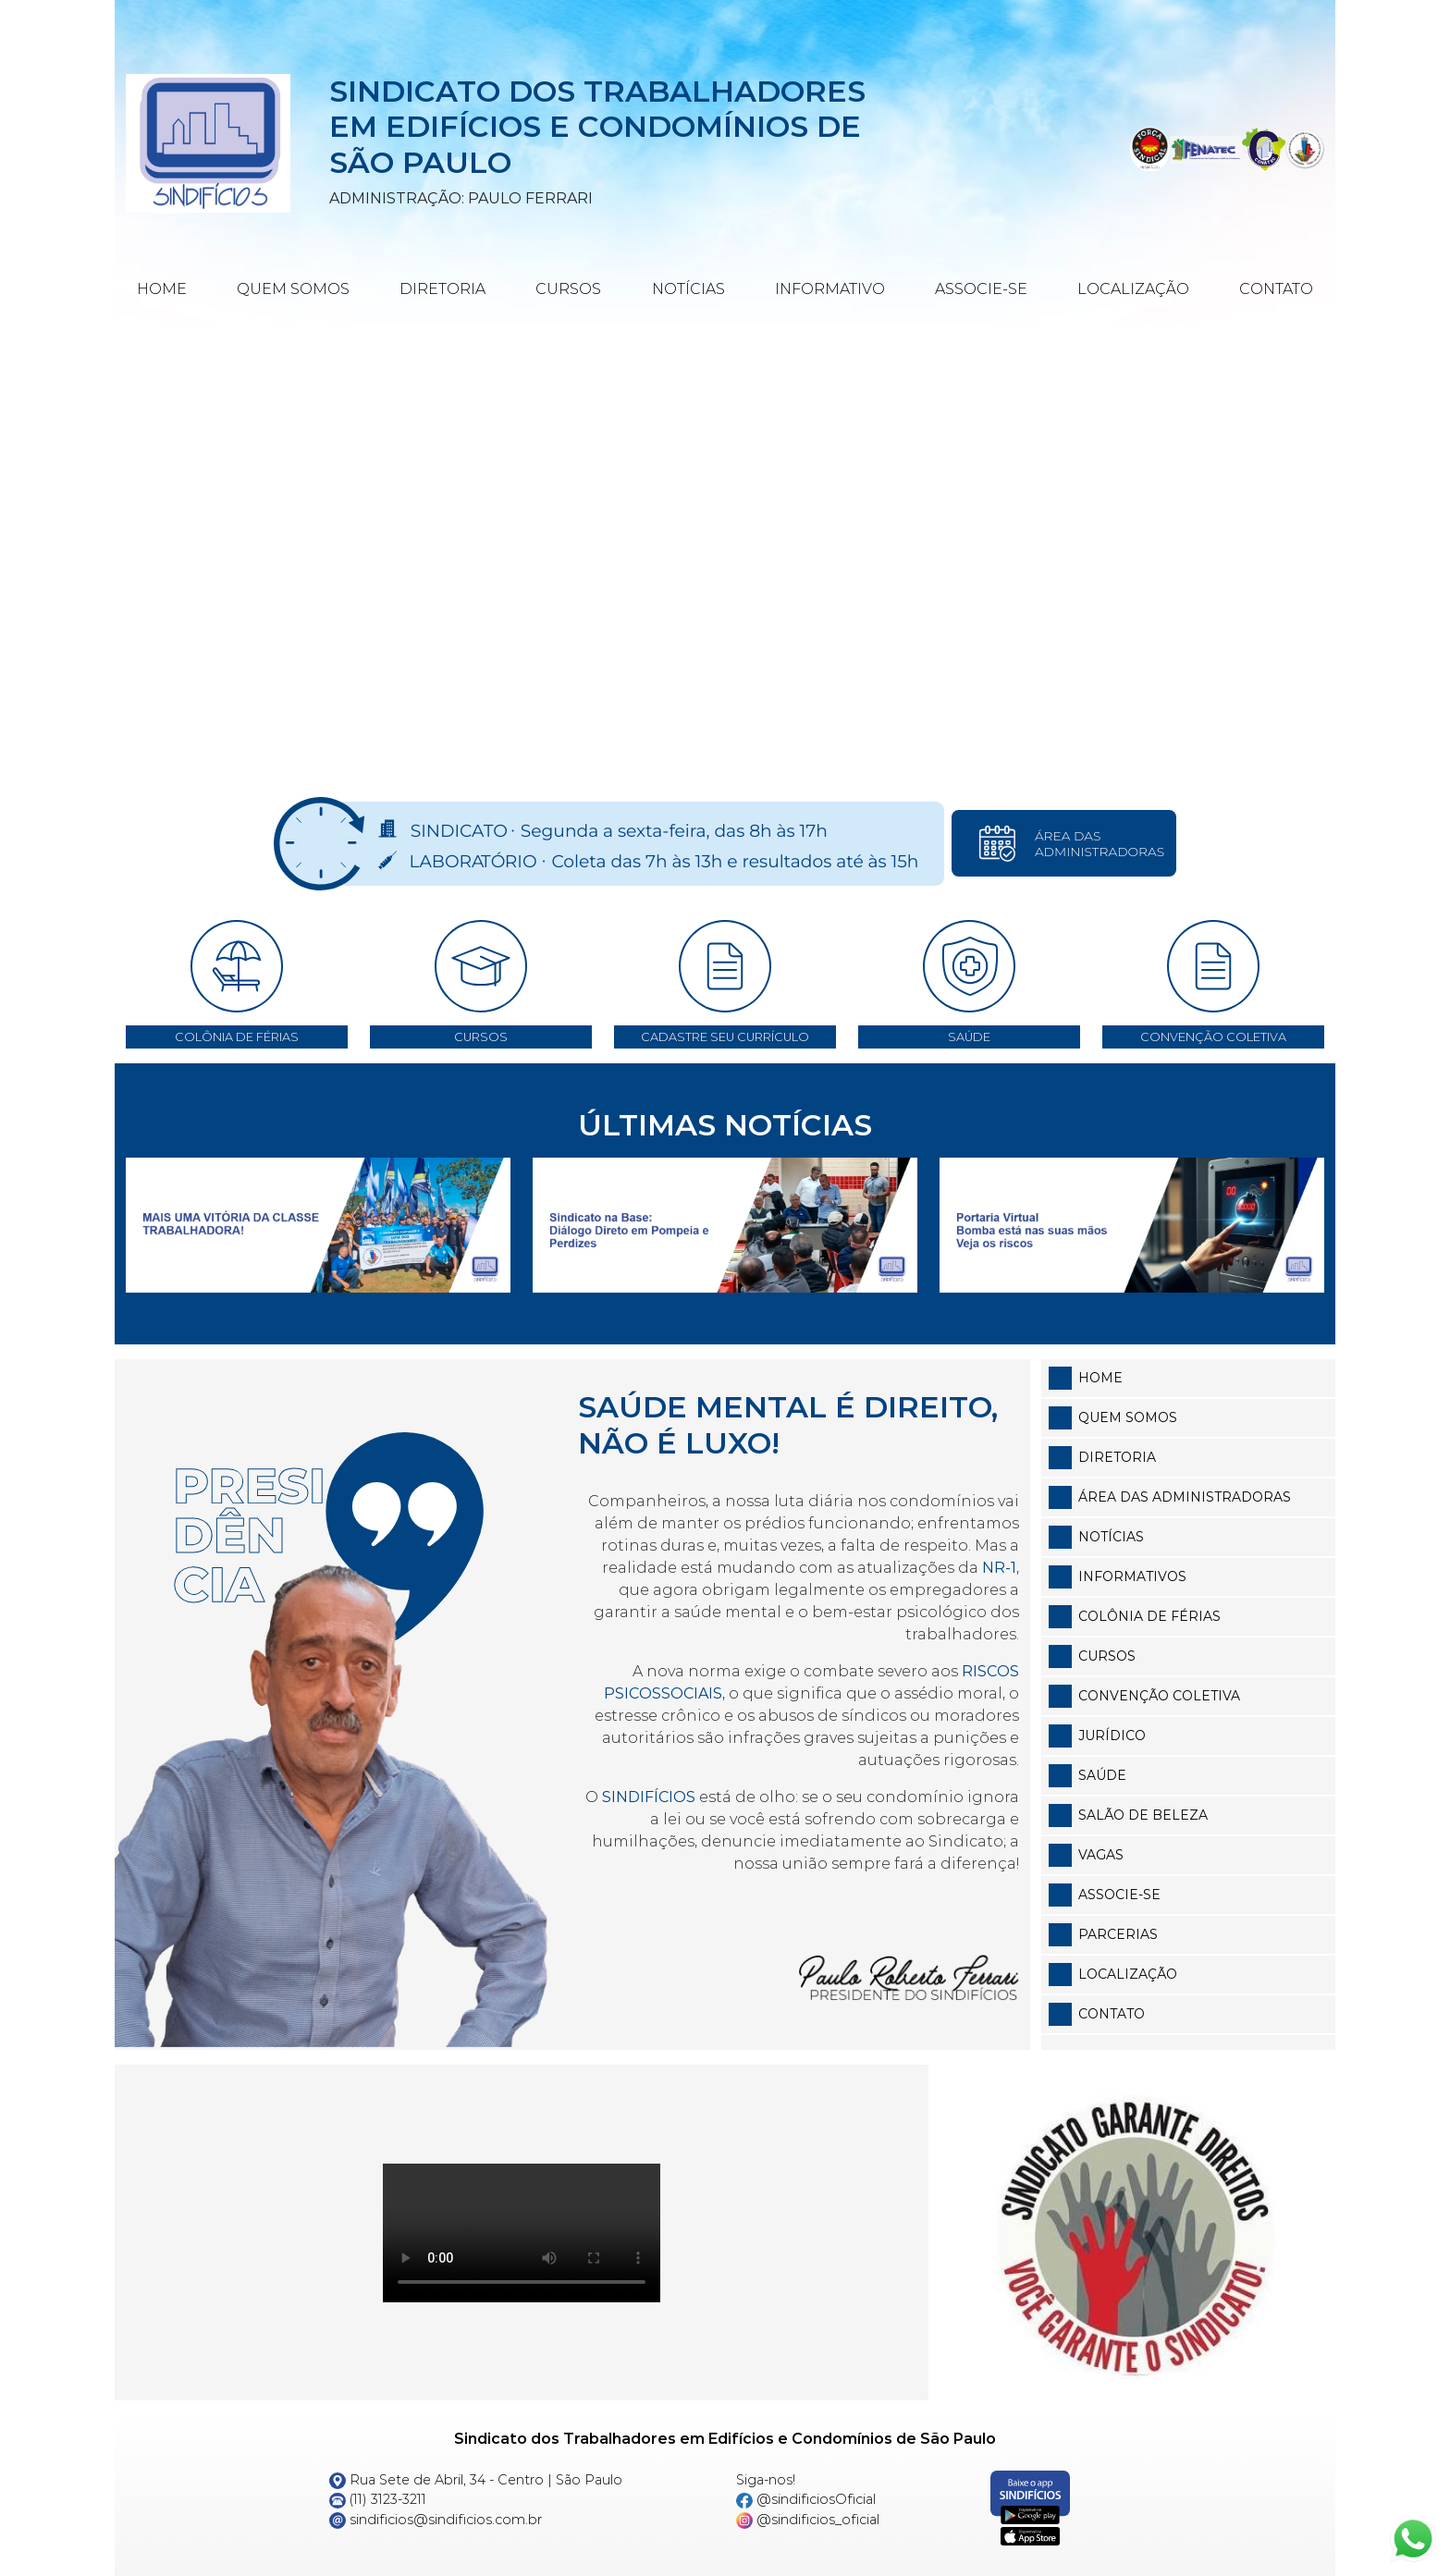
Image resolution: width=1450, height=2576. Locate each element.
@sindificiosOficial (806, 2499)
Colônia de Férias (1149, 1616)
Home (162, 289)
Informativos (1132, 1576)
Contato (1276, 289)
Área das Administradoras (1184, 1497)
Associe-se (981, 289)
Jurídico (1112, 1735)
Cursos (568, 289)
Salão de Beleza (1143, 1815)
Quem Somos (293, 289)
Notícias (688, 289)
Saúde (1102, 1775)
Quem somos (1127, 1417)
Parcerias (1118, 1934)
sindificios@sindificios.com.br (435, 2519)
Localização (1133, 289)
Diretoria (442, 289)
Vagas (1101, 1854)
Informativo (830, 289)
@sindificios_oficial (807, 2519)
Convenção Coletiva (1159, 1695)
